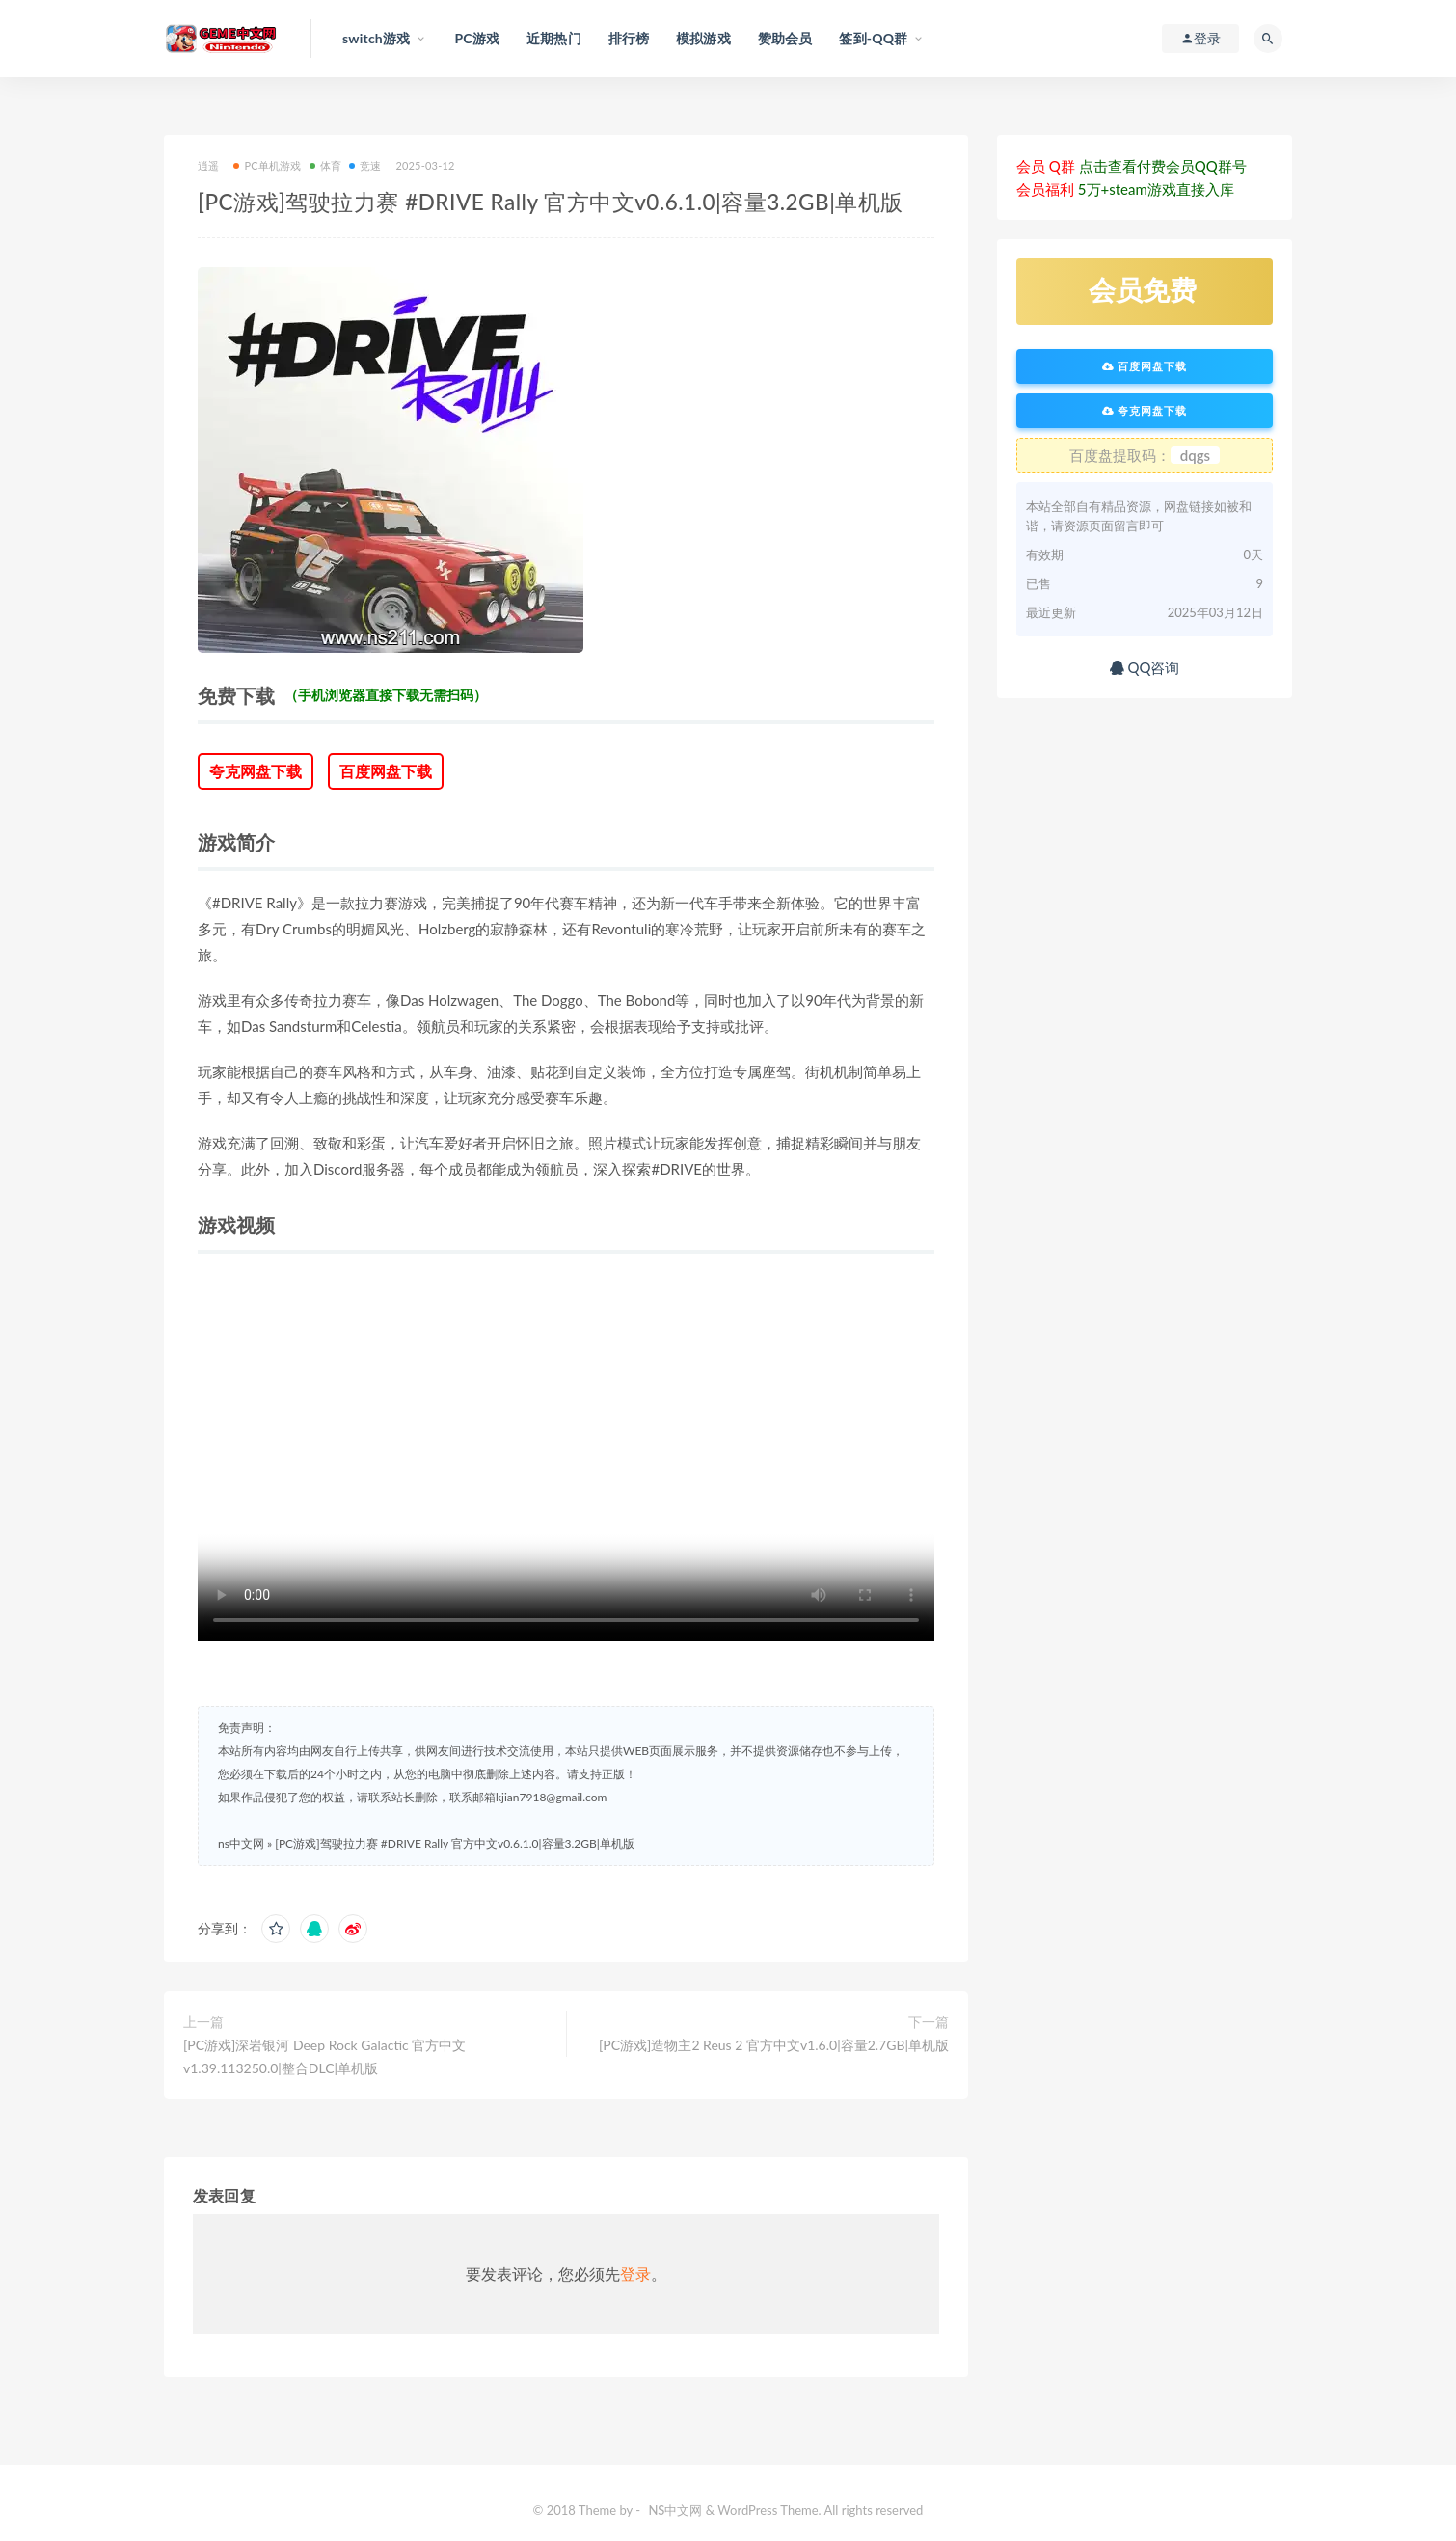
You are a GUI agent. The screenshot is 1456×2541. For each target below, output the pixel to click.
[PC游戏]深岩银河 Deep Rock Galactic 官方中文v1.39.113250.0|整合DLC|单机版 (324, 2056)
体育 (325, 165)
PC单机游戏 (267, 165)
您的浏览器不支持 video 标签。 (566, 1457)
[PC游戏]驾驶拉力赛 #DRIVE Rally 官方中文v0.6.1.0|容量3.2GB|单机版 (454, 1843)
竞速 (365, 165)
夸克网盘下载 (255, 771)
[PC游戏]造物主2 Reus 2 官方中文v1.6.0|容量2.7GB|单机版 (774, 2045)
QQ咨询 (1145, 667)
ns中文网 (241, 1843)
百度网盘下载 (385, 771)
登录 (635, 2273)
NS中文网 (675, 2510)
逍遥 (208, 165)
